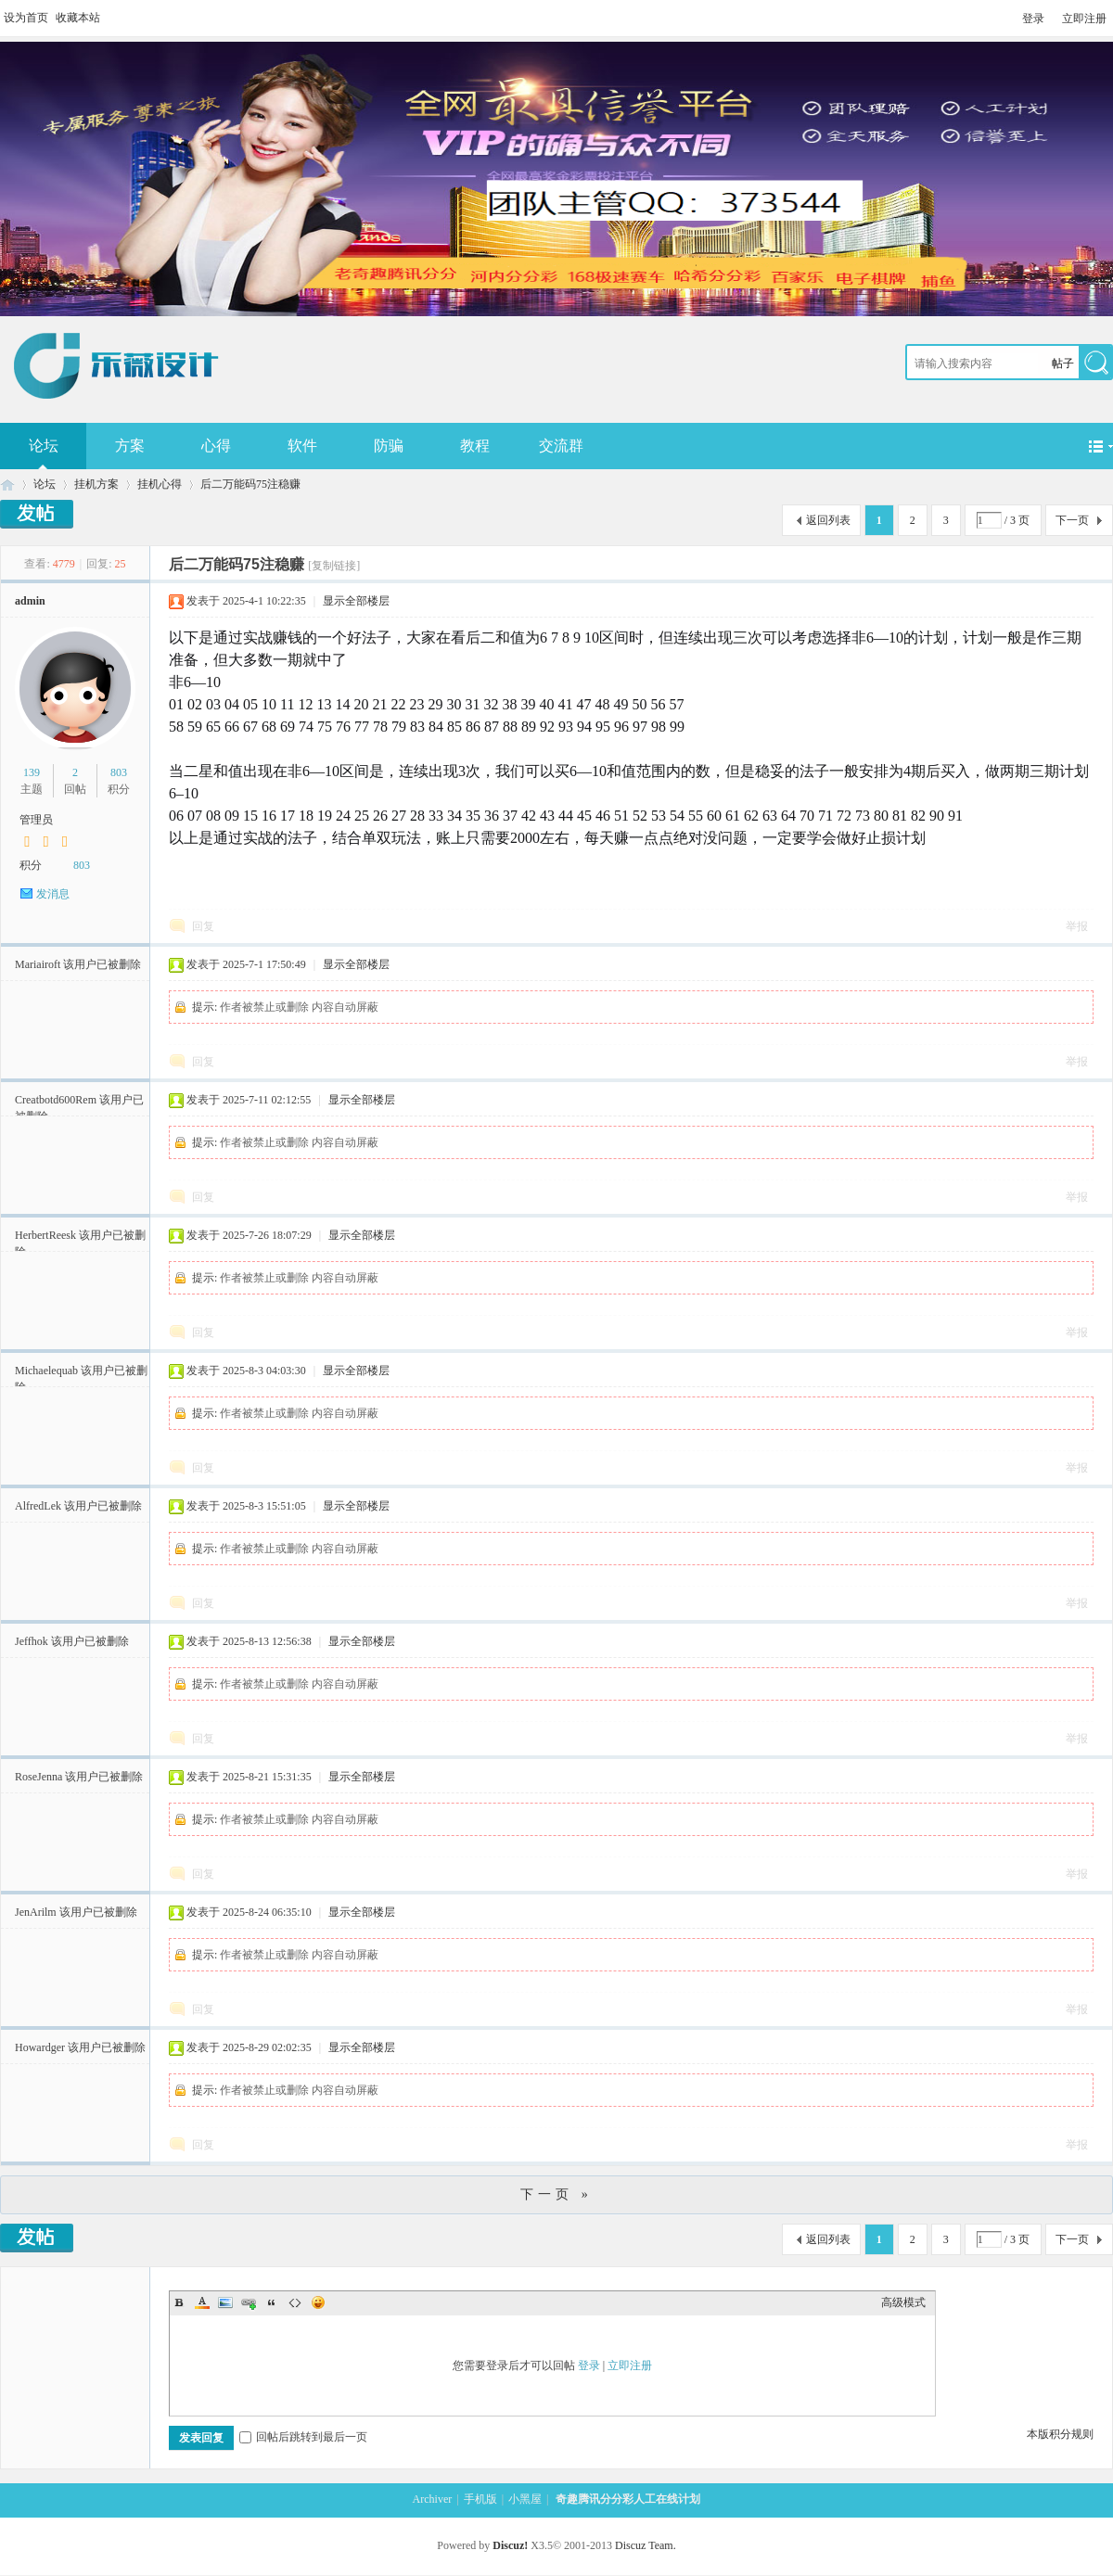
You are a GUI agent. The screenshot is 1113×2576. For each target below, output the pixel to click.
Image (225, 2302)
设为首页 (26, 17)
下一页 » (556, 2194)
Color (202, 2302)
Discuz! (510, 2545)
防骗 (388, 445)
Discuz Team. (645, 2545)
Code (295, 2302)
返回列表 (828, 520)
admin (30, 600)
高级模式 (903, 2302)
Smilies (318, 2302)
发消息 (53, 893)
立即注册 (1084, 18)
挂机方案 (96, 484)
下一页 (1072, 520)
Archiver (433, 2499)
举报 (1077, 926)
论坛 (44, 484)
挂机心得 (159, 484)
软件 (302, 445)
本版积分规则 (1060, 2434)
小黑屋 (525, 2499)
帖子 (1063, 363)
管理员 (36, 819)
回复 (203, 926)
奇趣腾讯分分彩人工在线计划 (7, 484)
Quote (271, 2302)
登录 (1033, 18)
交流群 (561, 445)
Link (248, 2302)
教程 (475, 445)
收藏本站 (78, 17)
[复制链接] (334, 565)
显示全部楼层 (356, 600)
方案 (130, 445)
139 (31, 772)
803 (118, 772)
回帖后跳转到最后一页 (303, 2436)
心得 (216, 445)
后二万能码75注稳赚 (250, 484)
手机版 (480, 2499)
